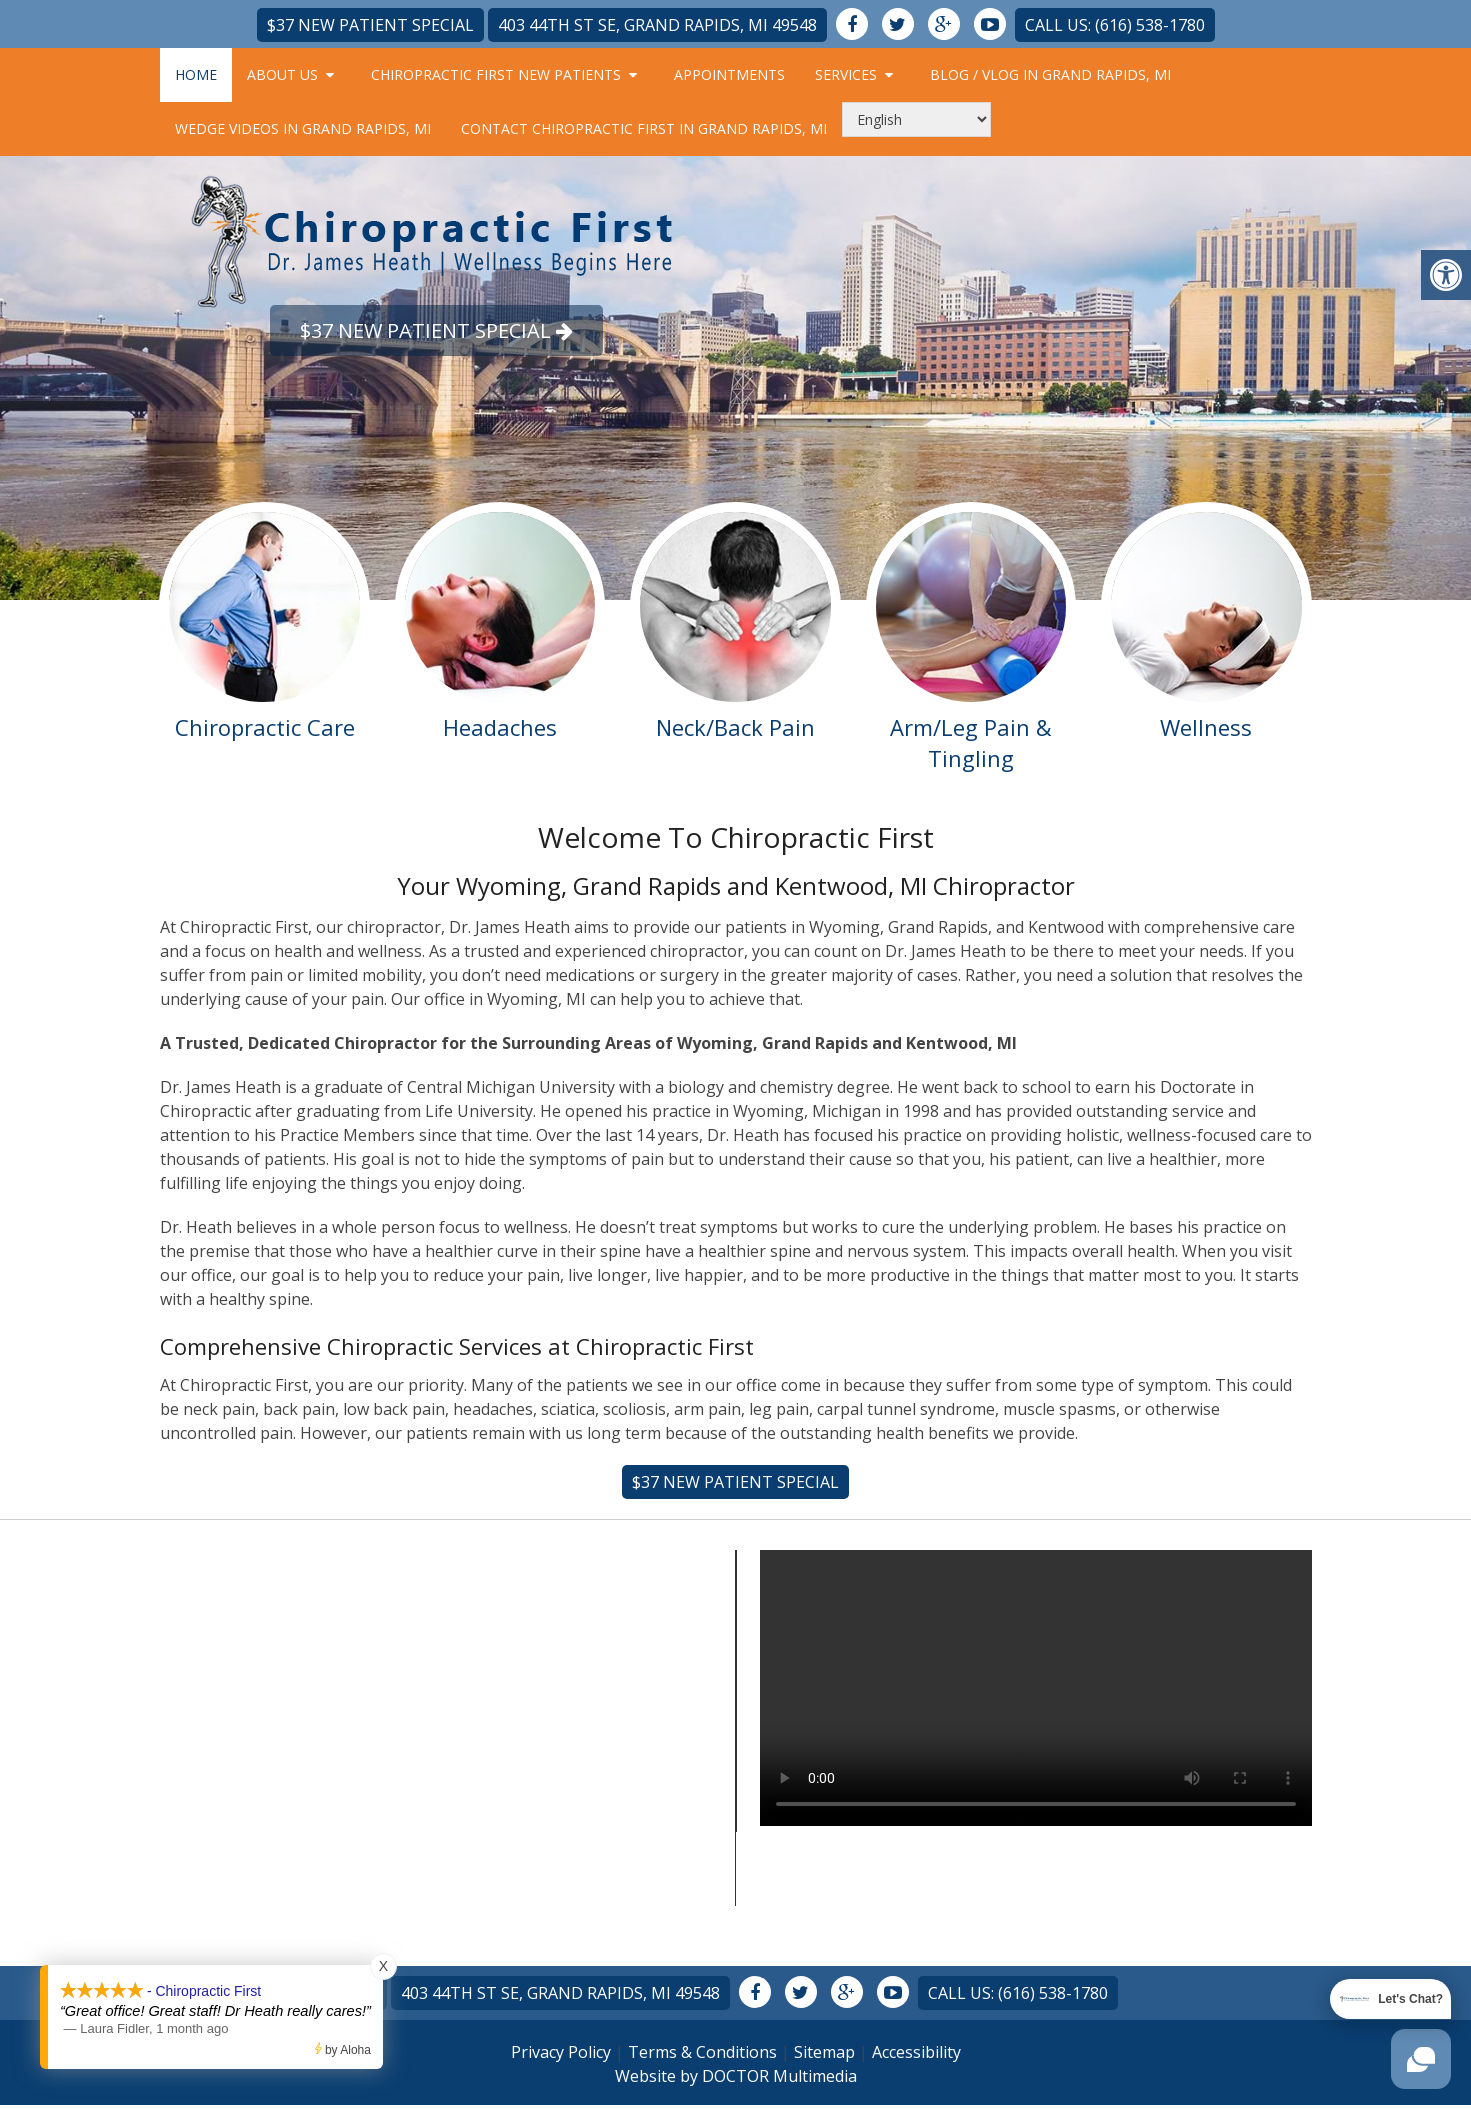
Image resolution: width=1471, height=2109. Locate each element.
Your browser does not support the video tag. (1036, 1688)
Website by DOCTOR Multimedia (736, 2076)
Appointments (729, 74)
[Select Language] (916, 119)
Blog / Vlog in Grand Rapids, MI (1050, 74)
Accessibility (916, 2052)
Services (846, 74)
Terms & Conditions (702, 2052)
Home (196, 74)
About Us (282, 74)
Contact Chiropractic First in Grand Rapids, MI (644, 128)
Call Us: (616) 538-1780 (1115, 25)
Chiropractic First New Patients (496, 74)
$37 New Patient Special (370, 25)
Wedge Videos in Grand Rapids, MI (303, 128)
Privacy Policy (561, 2052)
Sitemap (824, 2052)
